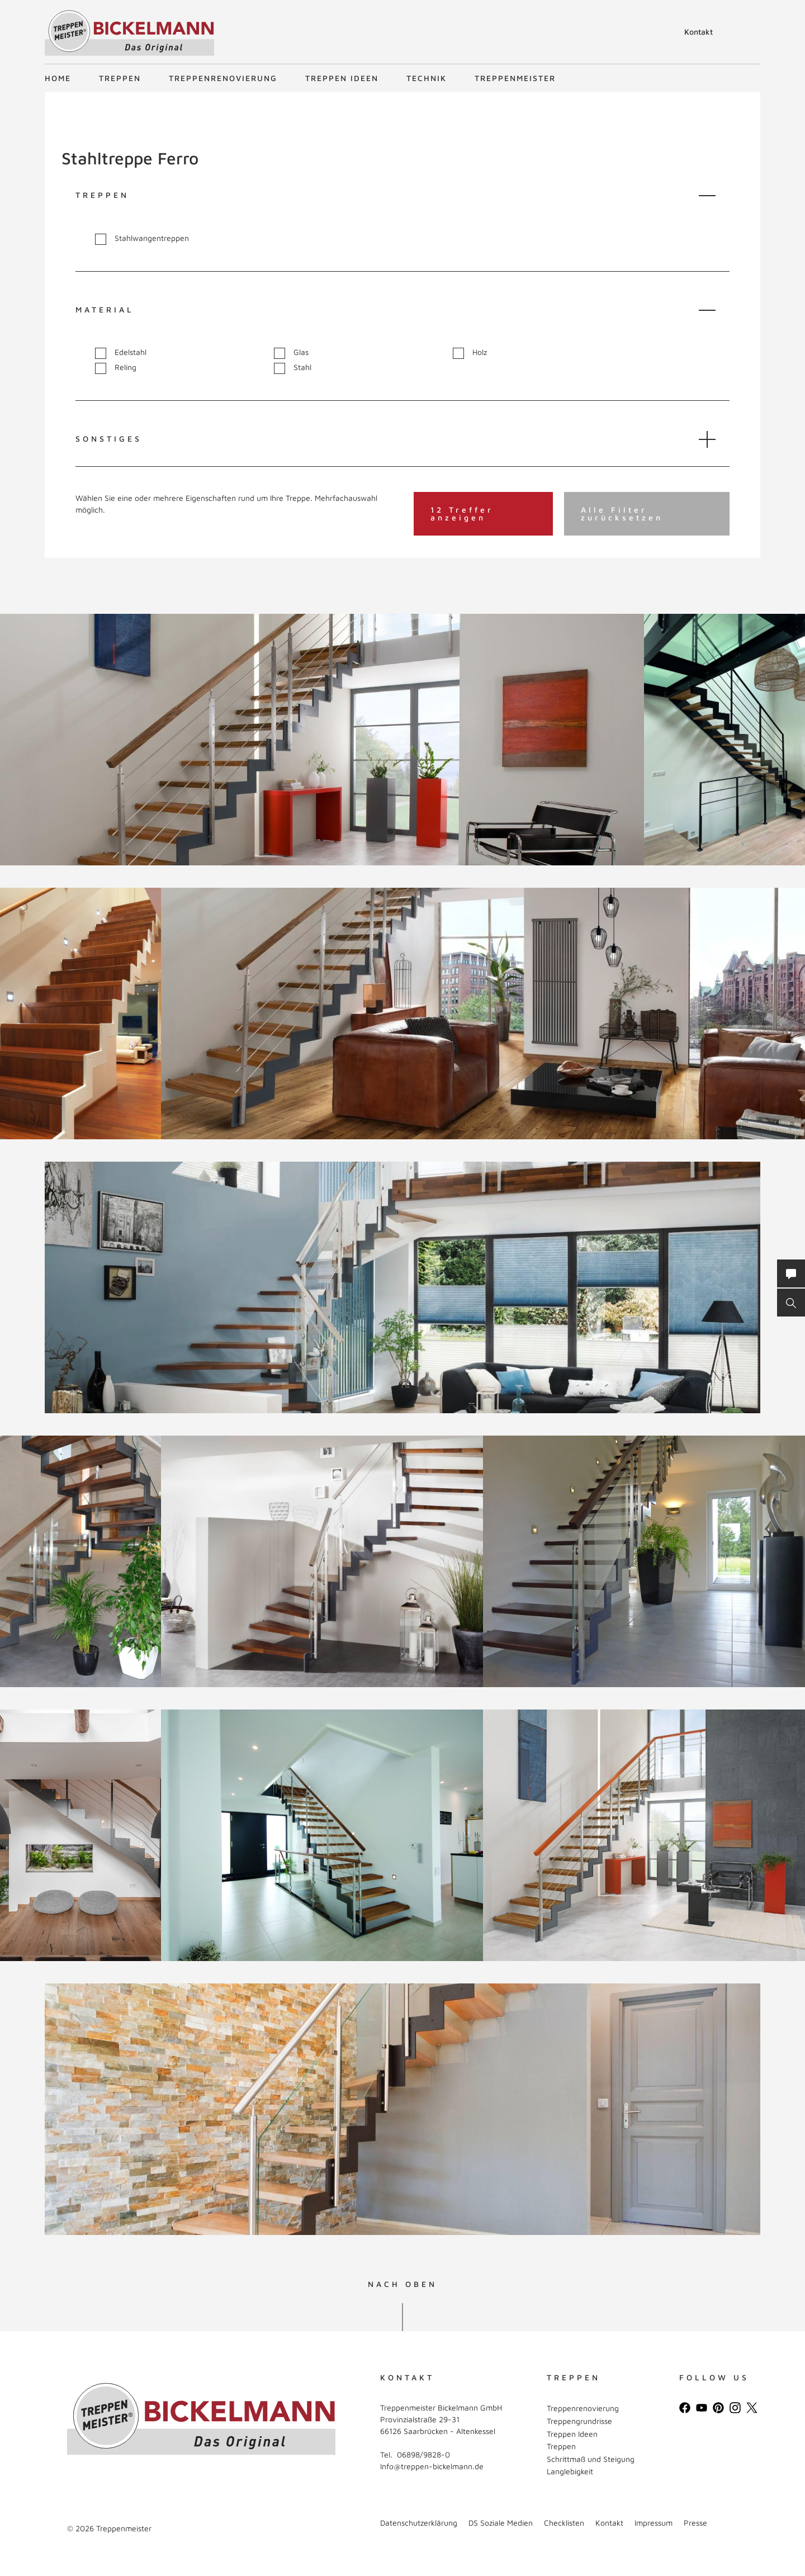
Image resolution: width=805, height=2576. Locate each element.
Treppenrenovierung (223, 78)
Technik (426, 78)
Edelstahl (120, 352)
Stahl (292, 367)
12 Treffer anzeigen (462, 513)
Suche (664, 34)
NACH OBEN (402, 2284)
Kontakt (698, 31)
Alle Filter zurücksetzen (622, 513)
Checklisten (564, 2522)
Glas (291, 352)
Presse (695, 2522)
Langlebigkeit (570, 2471)
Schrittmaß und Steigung (590, 2459)
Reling (115, 367)
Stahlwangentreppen (142, 238)
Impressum (653, 2522)
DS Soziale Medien (500, 2522)
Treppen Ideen (341, 78)
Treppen (120, 78)
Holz (470, 352)
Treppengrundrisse (579, 2421)
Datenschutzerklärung (418, 2522)
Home (58, 78)
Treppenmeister (515, 78)
